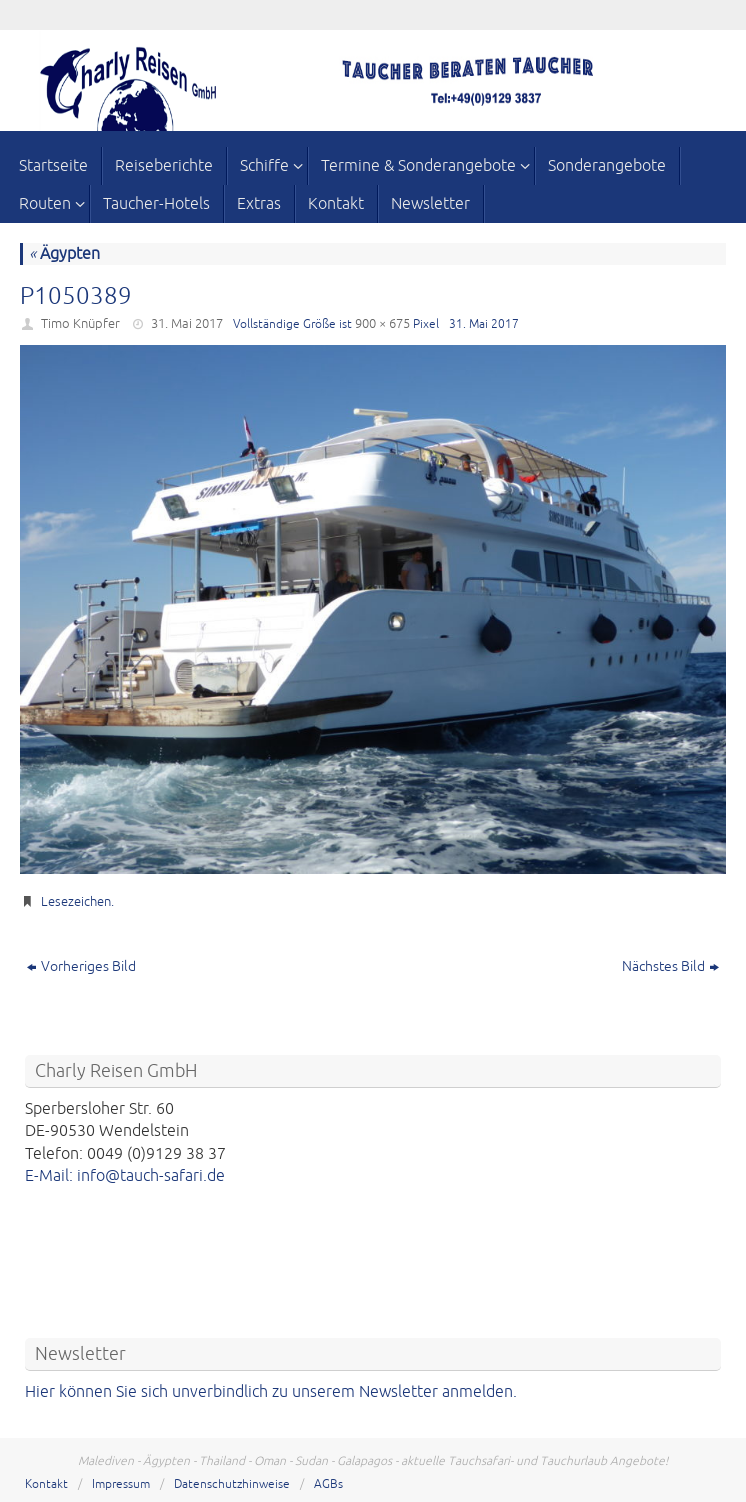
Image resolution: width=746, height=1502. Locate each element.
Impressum (121, 1484)
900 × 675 (382, 324)
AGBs (328, 1484)
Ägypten (64, 254)
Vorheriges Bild (81, 966)
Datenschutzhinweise (232, 1484)
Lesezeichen (76, 902)
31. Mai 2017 (187, 324)
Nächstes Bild (670, 966)
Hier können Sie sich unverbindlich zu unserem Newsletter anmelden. (271, 1392)
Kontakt (46, 1484)
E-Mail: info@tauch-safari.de (125, 1176)
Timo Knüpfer (80, 324)
